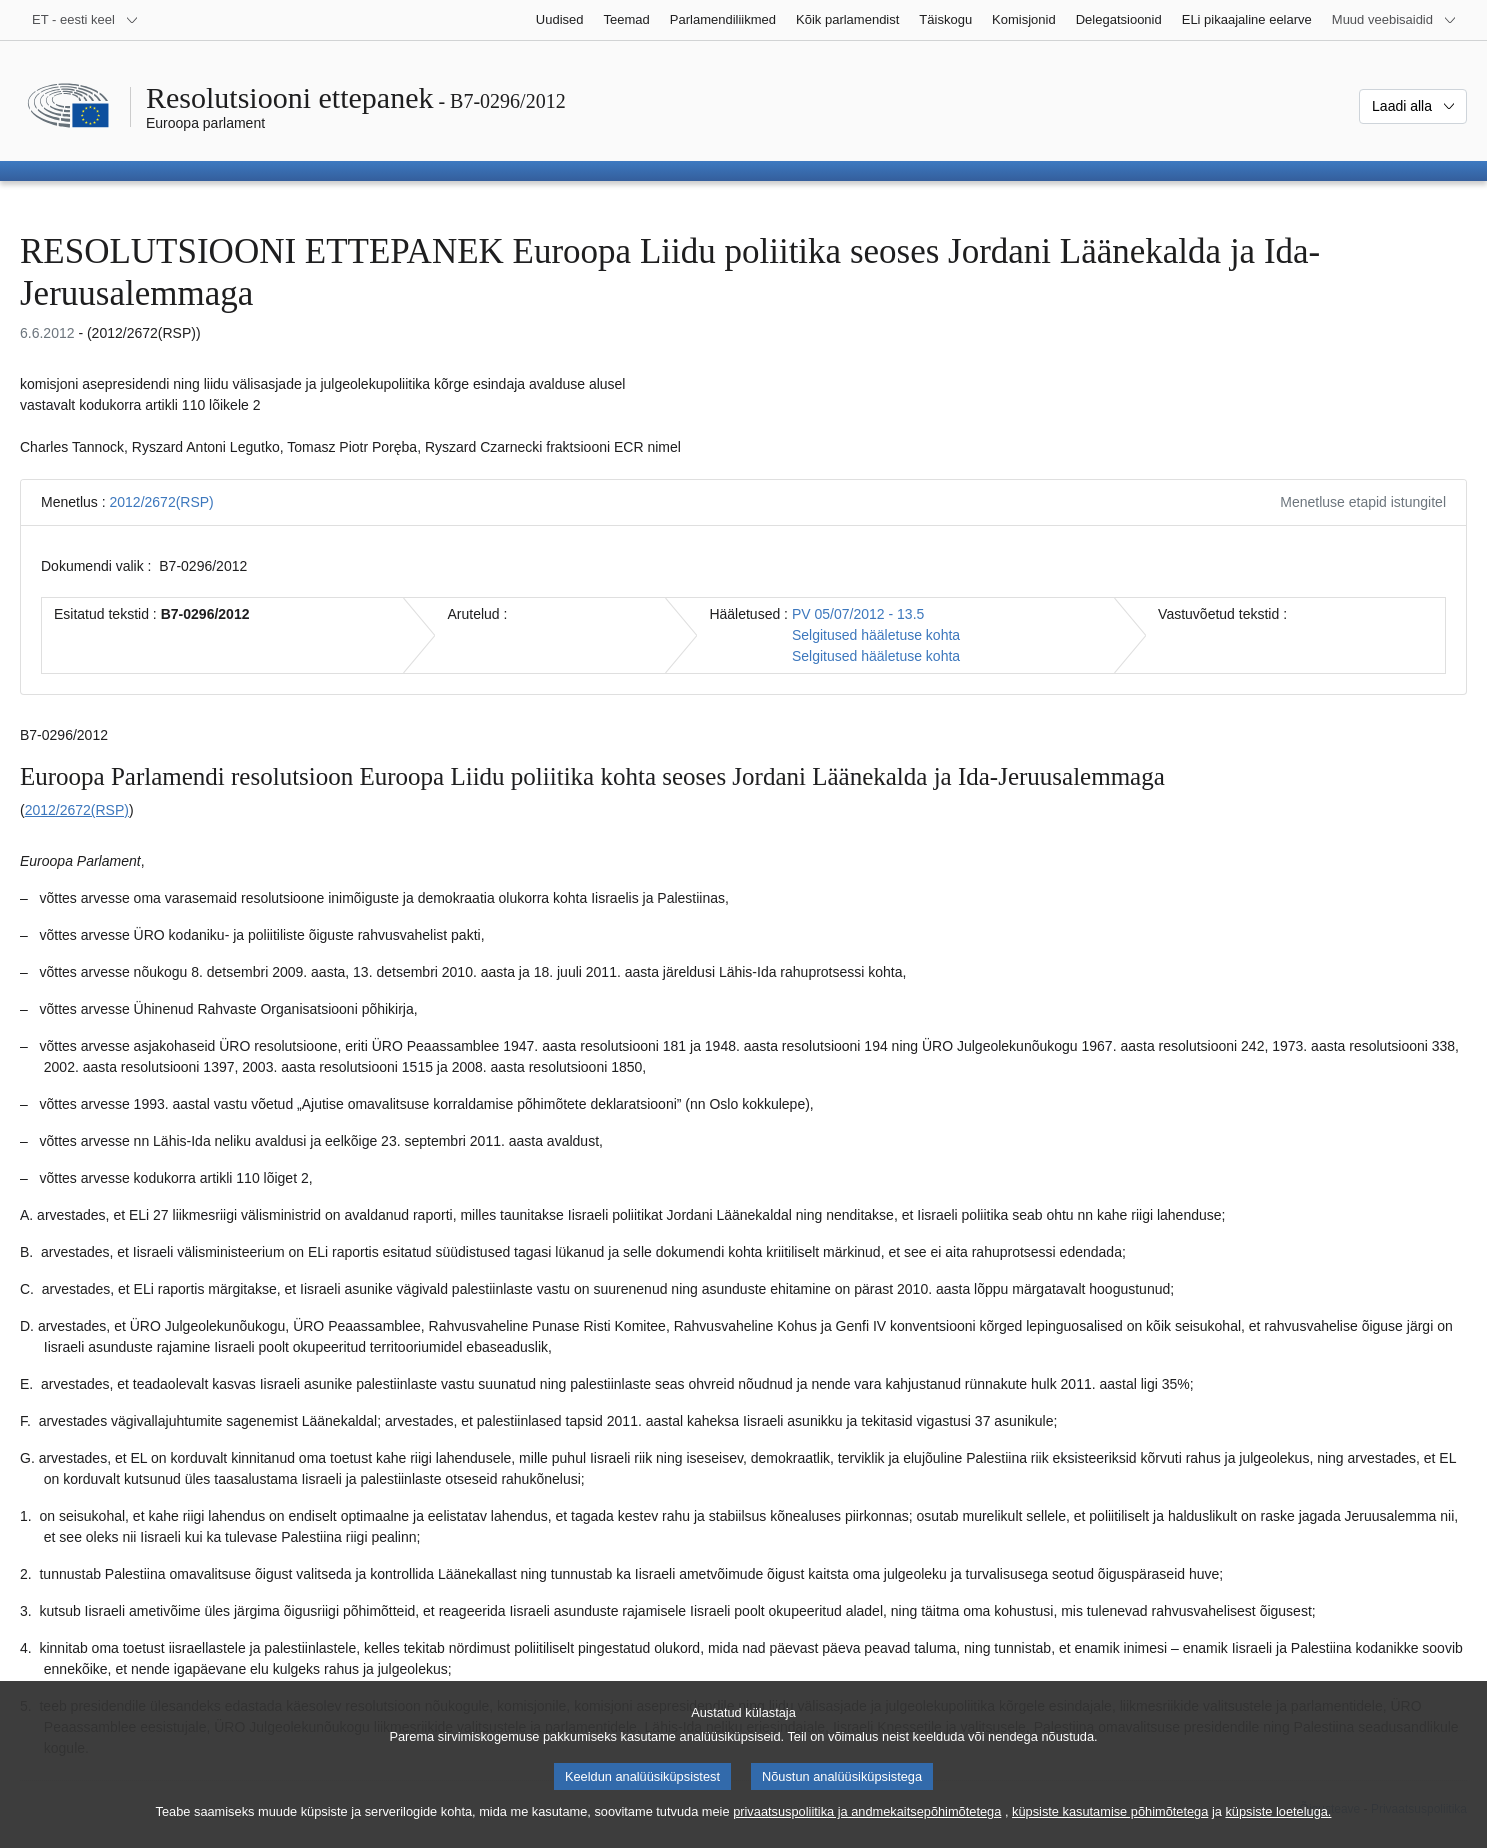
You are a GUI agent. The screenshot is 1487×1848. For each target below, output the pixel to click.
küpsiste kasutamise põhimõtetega (1110, 1828)
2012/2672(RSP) (161, 502)
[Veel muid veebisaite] (1394, 20)
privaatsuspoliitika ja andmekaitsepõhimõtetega (867, 1828)
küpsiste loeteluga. (1278, 1828)
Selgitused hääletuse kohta (876, 635)
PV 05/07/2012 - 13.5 (858, 614)
